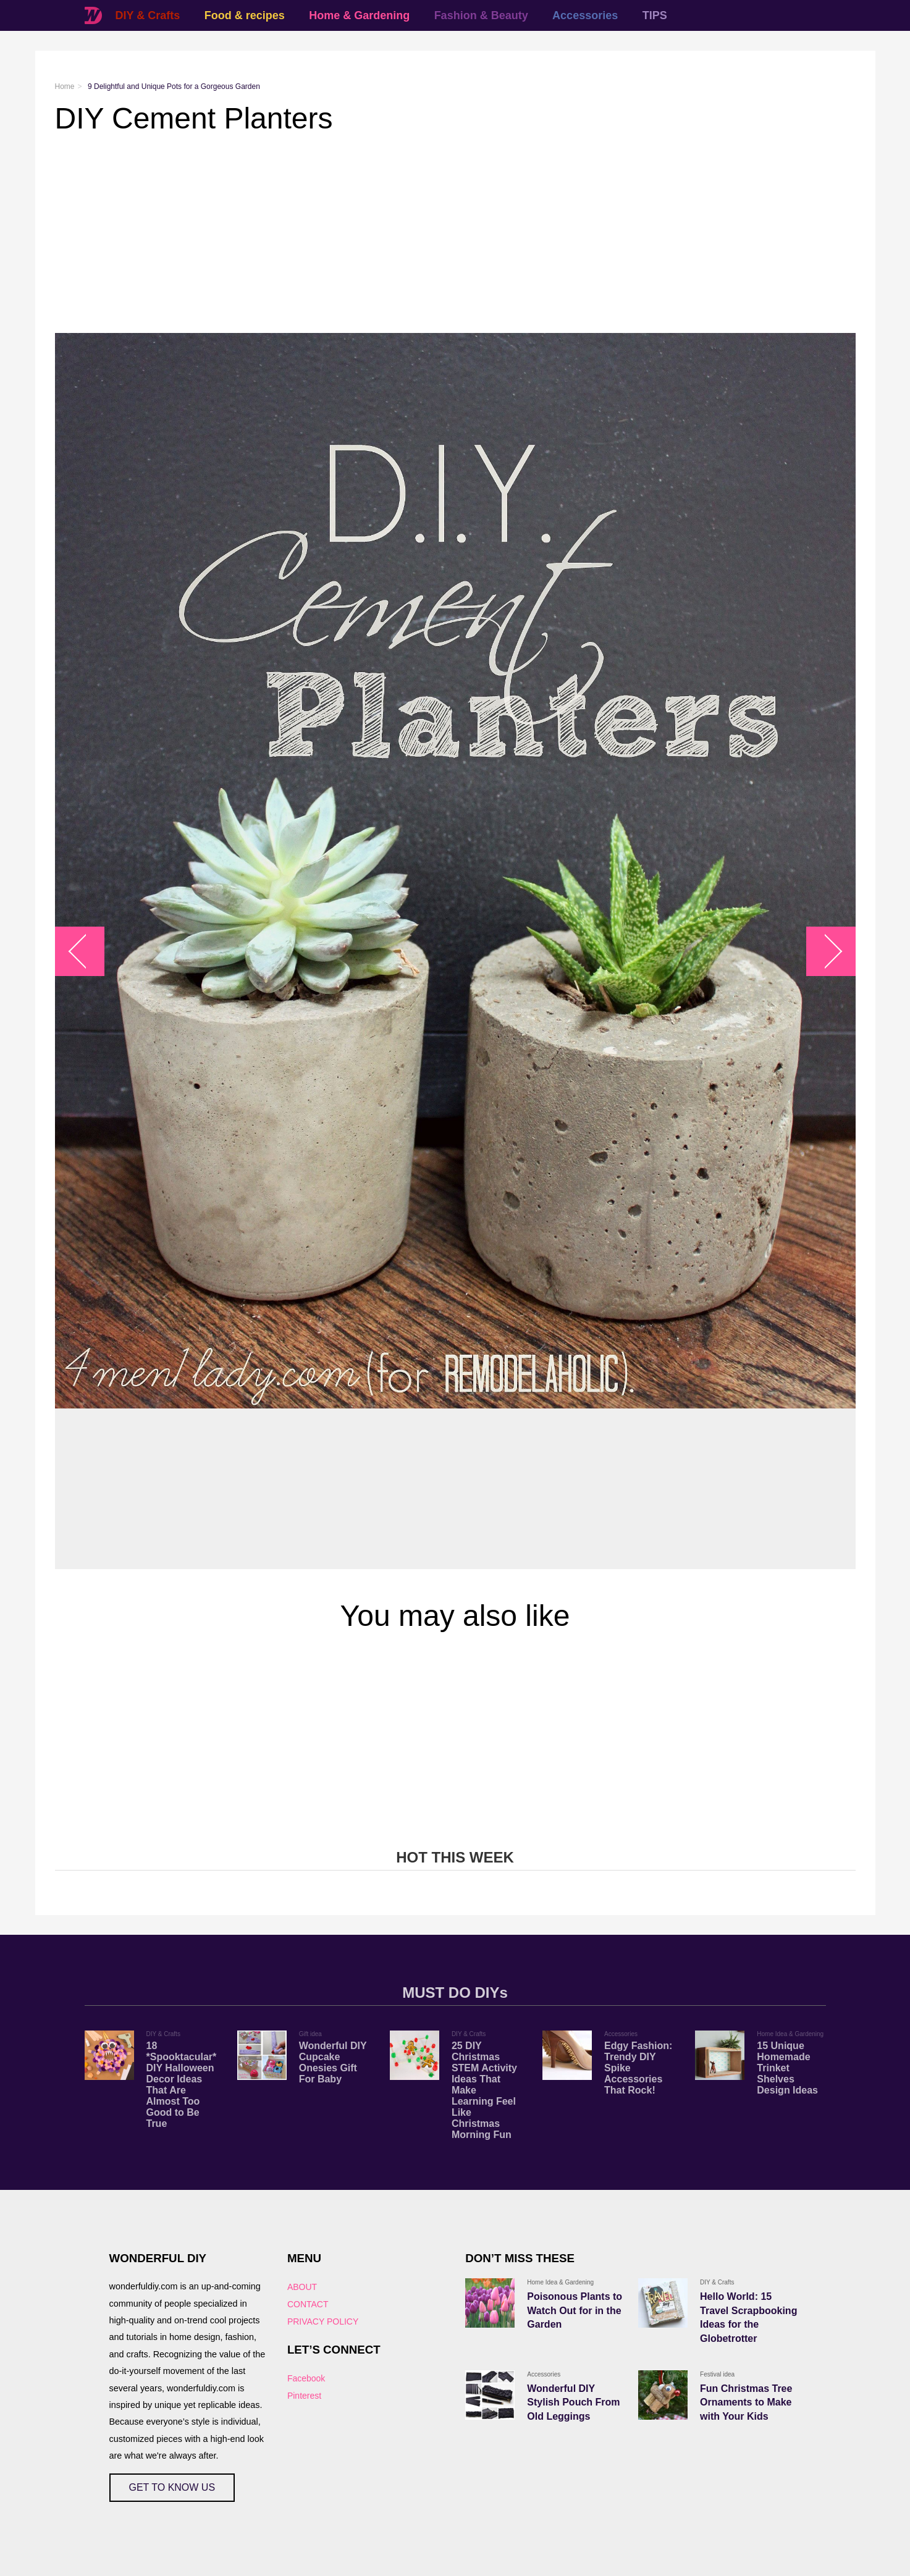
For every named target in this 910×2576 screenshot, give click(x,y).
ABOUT (302, 2287)
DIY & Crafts (148, 15)
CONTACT (308, 2304)
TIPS (654, 15)
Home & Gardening (359, 15)
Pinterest (304, 2396)
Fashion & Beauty (481, 15)
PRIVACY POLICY (322, 2321)
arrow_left (85, 951)
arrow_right (824, 951)
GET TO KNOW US (172, 2487)
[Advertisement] (425, 234)
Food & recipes (244, 15)
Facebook (306, 2378)
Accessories (585, 15)
